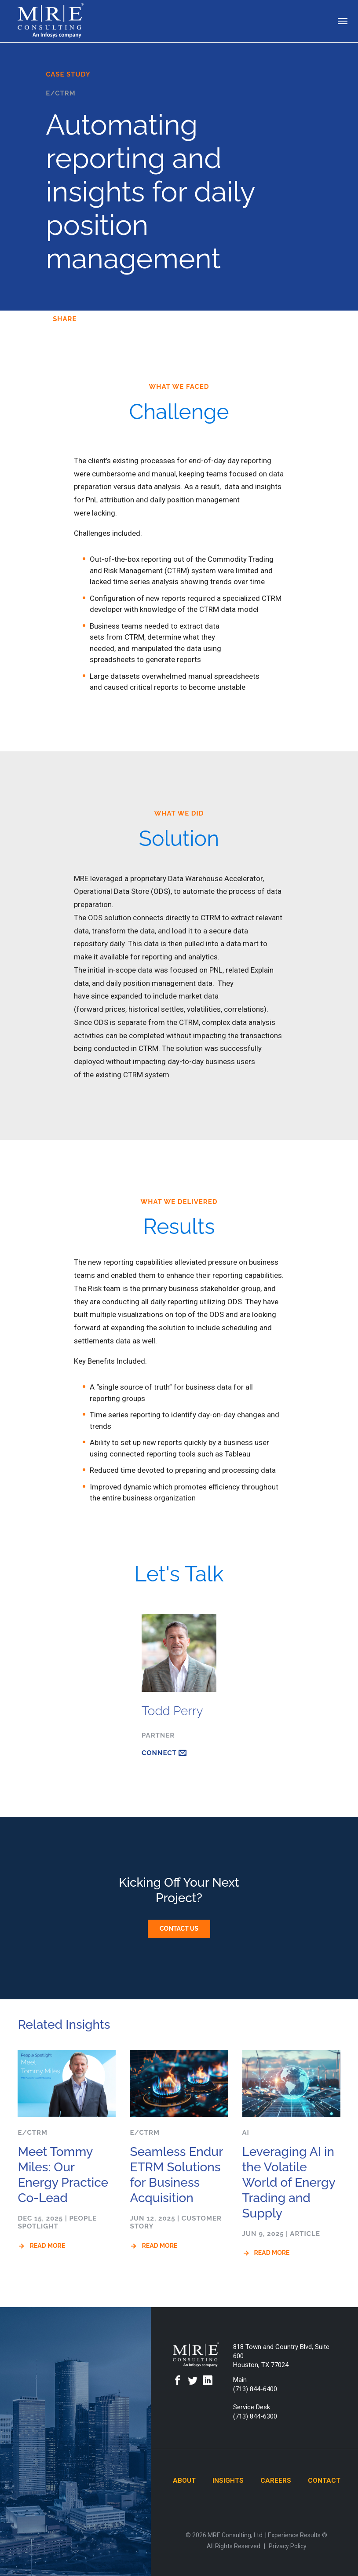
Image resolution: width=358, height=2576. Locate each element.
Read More (47, 2245)
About (184, 2481)
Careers (275, 2481)
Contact (324, 2481)
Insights (228, 2481)
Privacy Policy (288, 2546)
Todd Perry (172, 1711)
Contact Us (179, 1928)
